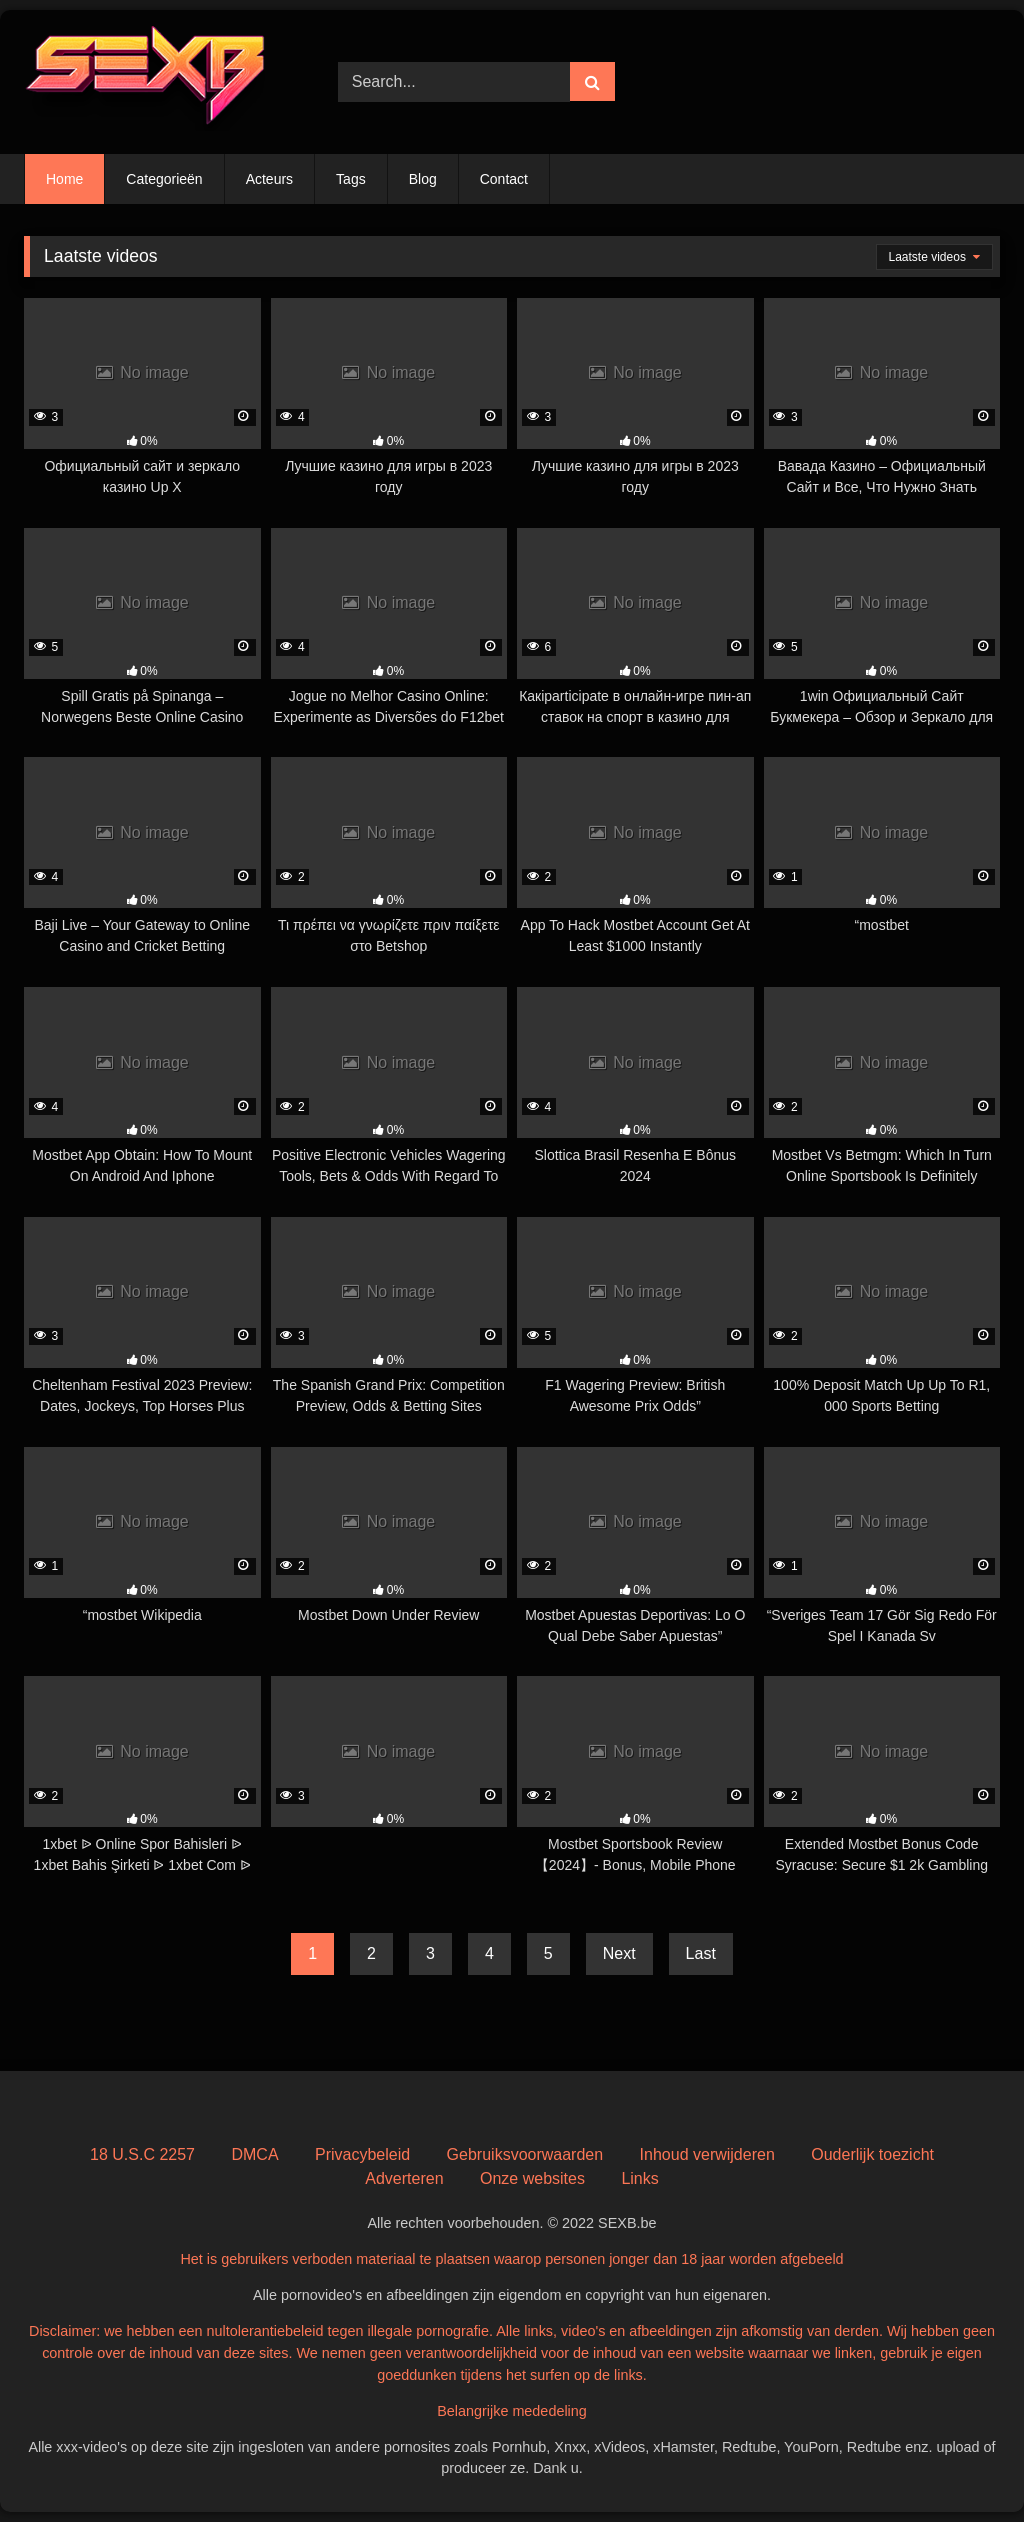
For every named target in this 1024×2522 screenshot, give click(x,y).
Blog (423, 179)
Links (639, 2178)
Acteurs (269, 179)
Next (619, 1953)
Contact (504, 179)
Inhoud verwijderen (707, 2154)
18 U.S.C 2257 (142, 2154)
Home (64, 179)
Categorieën (164, 179)
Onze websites (532, 2178)
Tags (351, 179)
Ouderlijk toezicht (872, 2154)
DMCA (254, 2154)
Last (701, 1953)
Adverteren (404, 2178)
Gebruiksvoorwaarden (525, 2154)
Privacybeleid (362, 2154)
